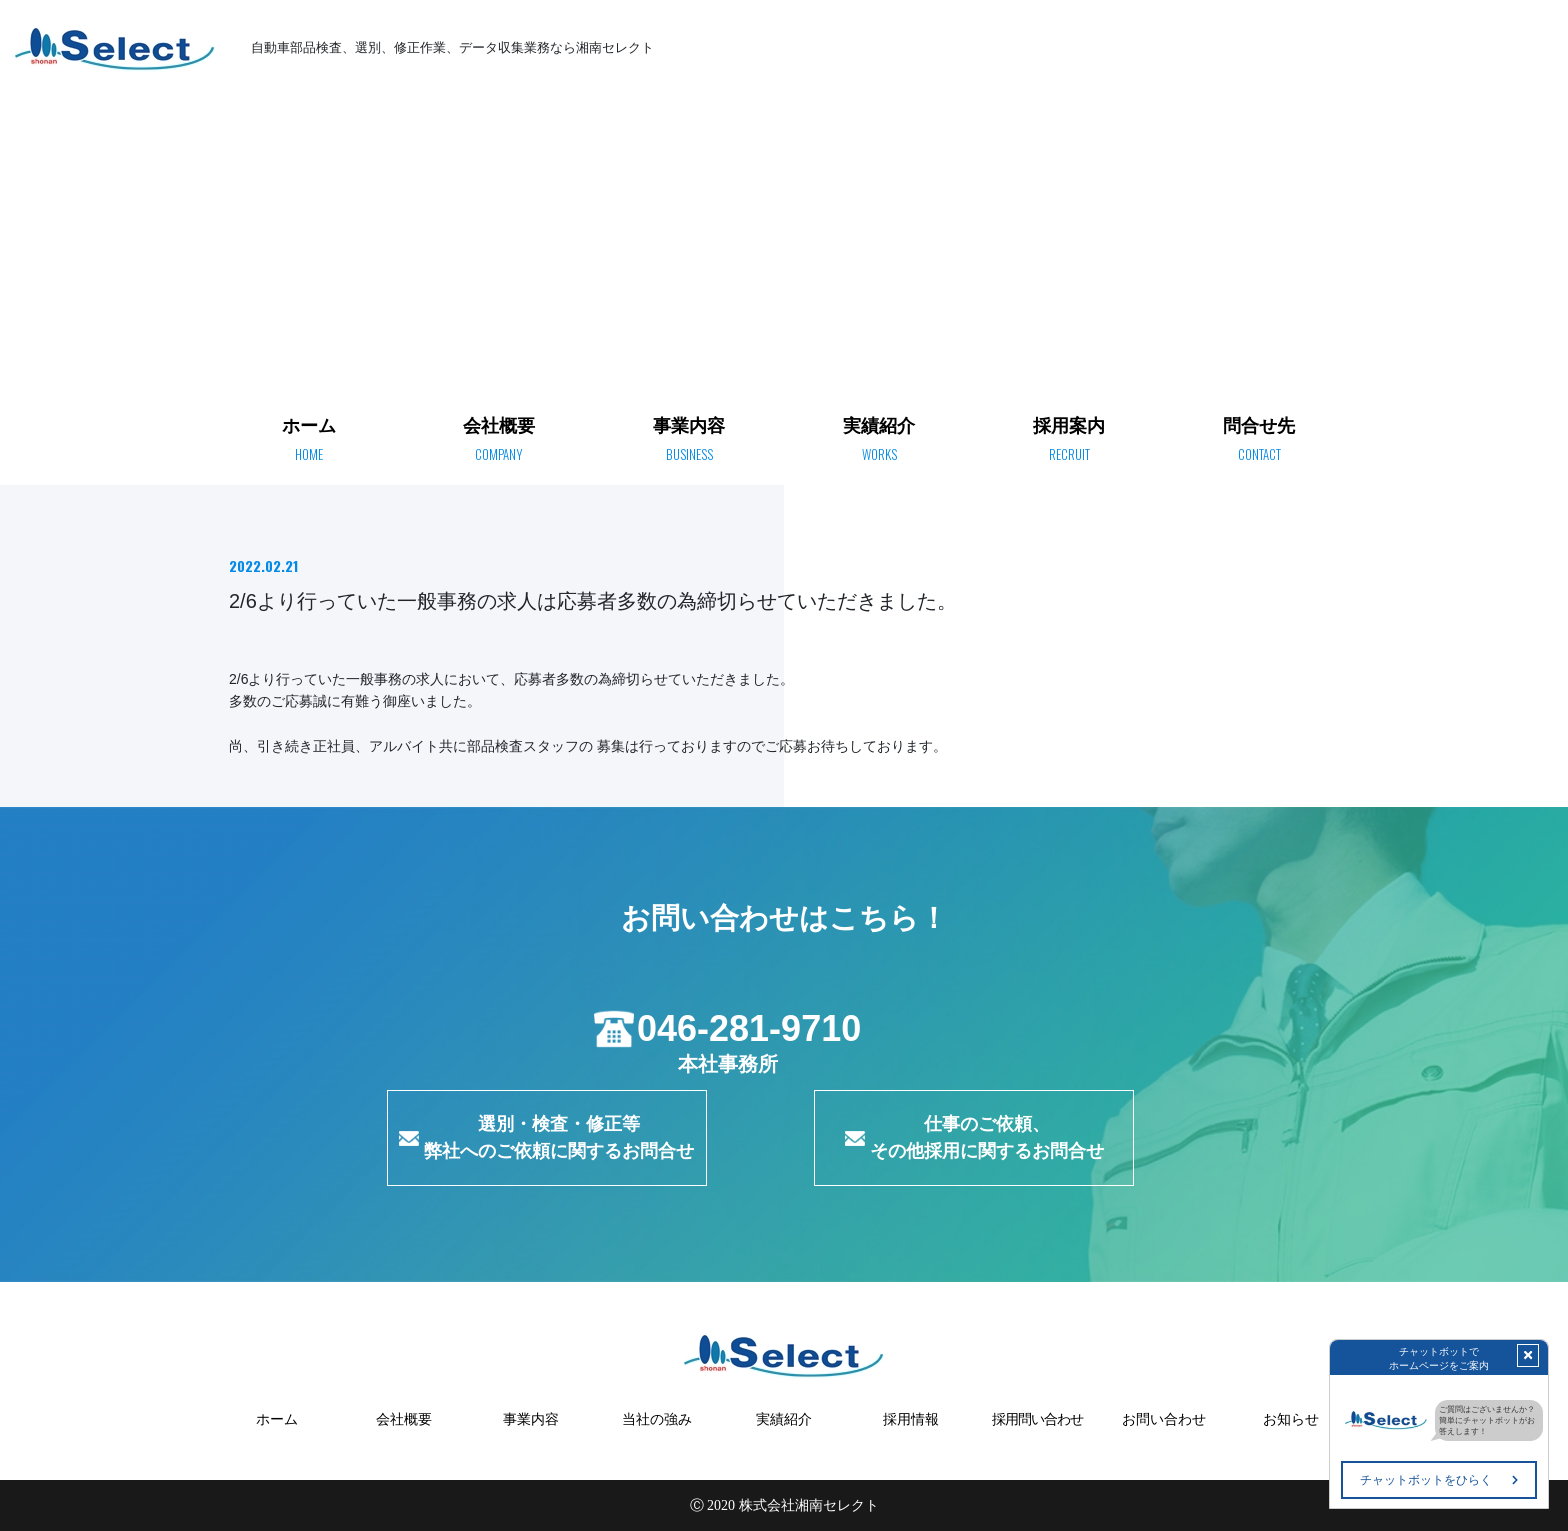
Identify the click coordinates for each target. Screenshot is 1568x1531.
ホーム (1203, 113)
